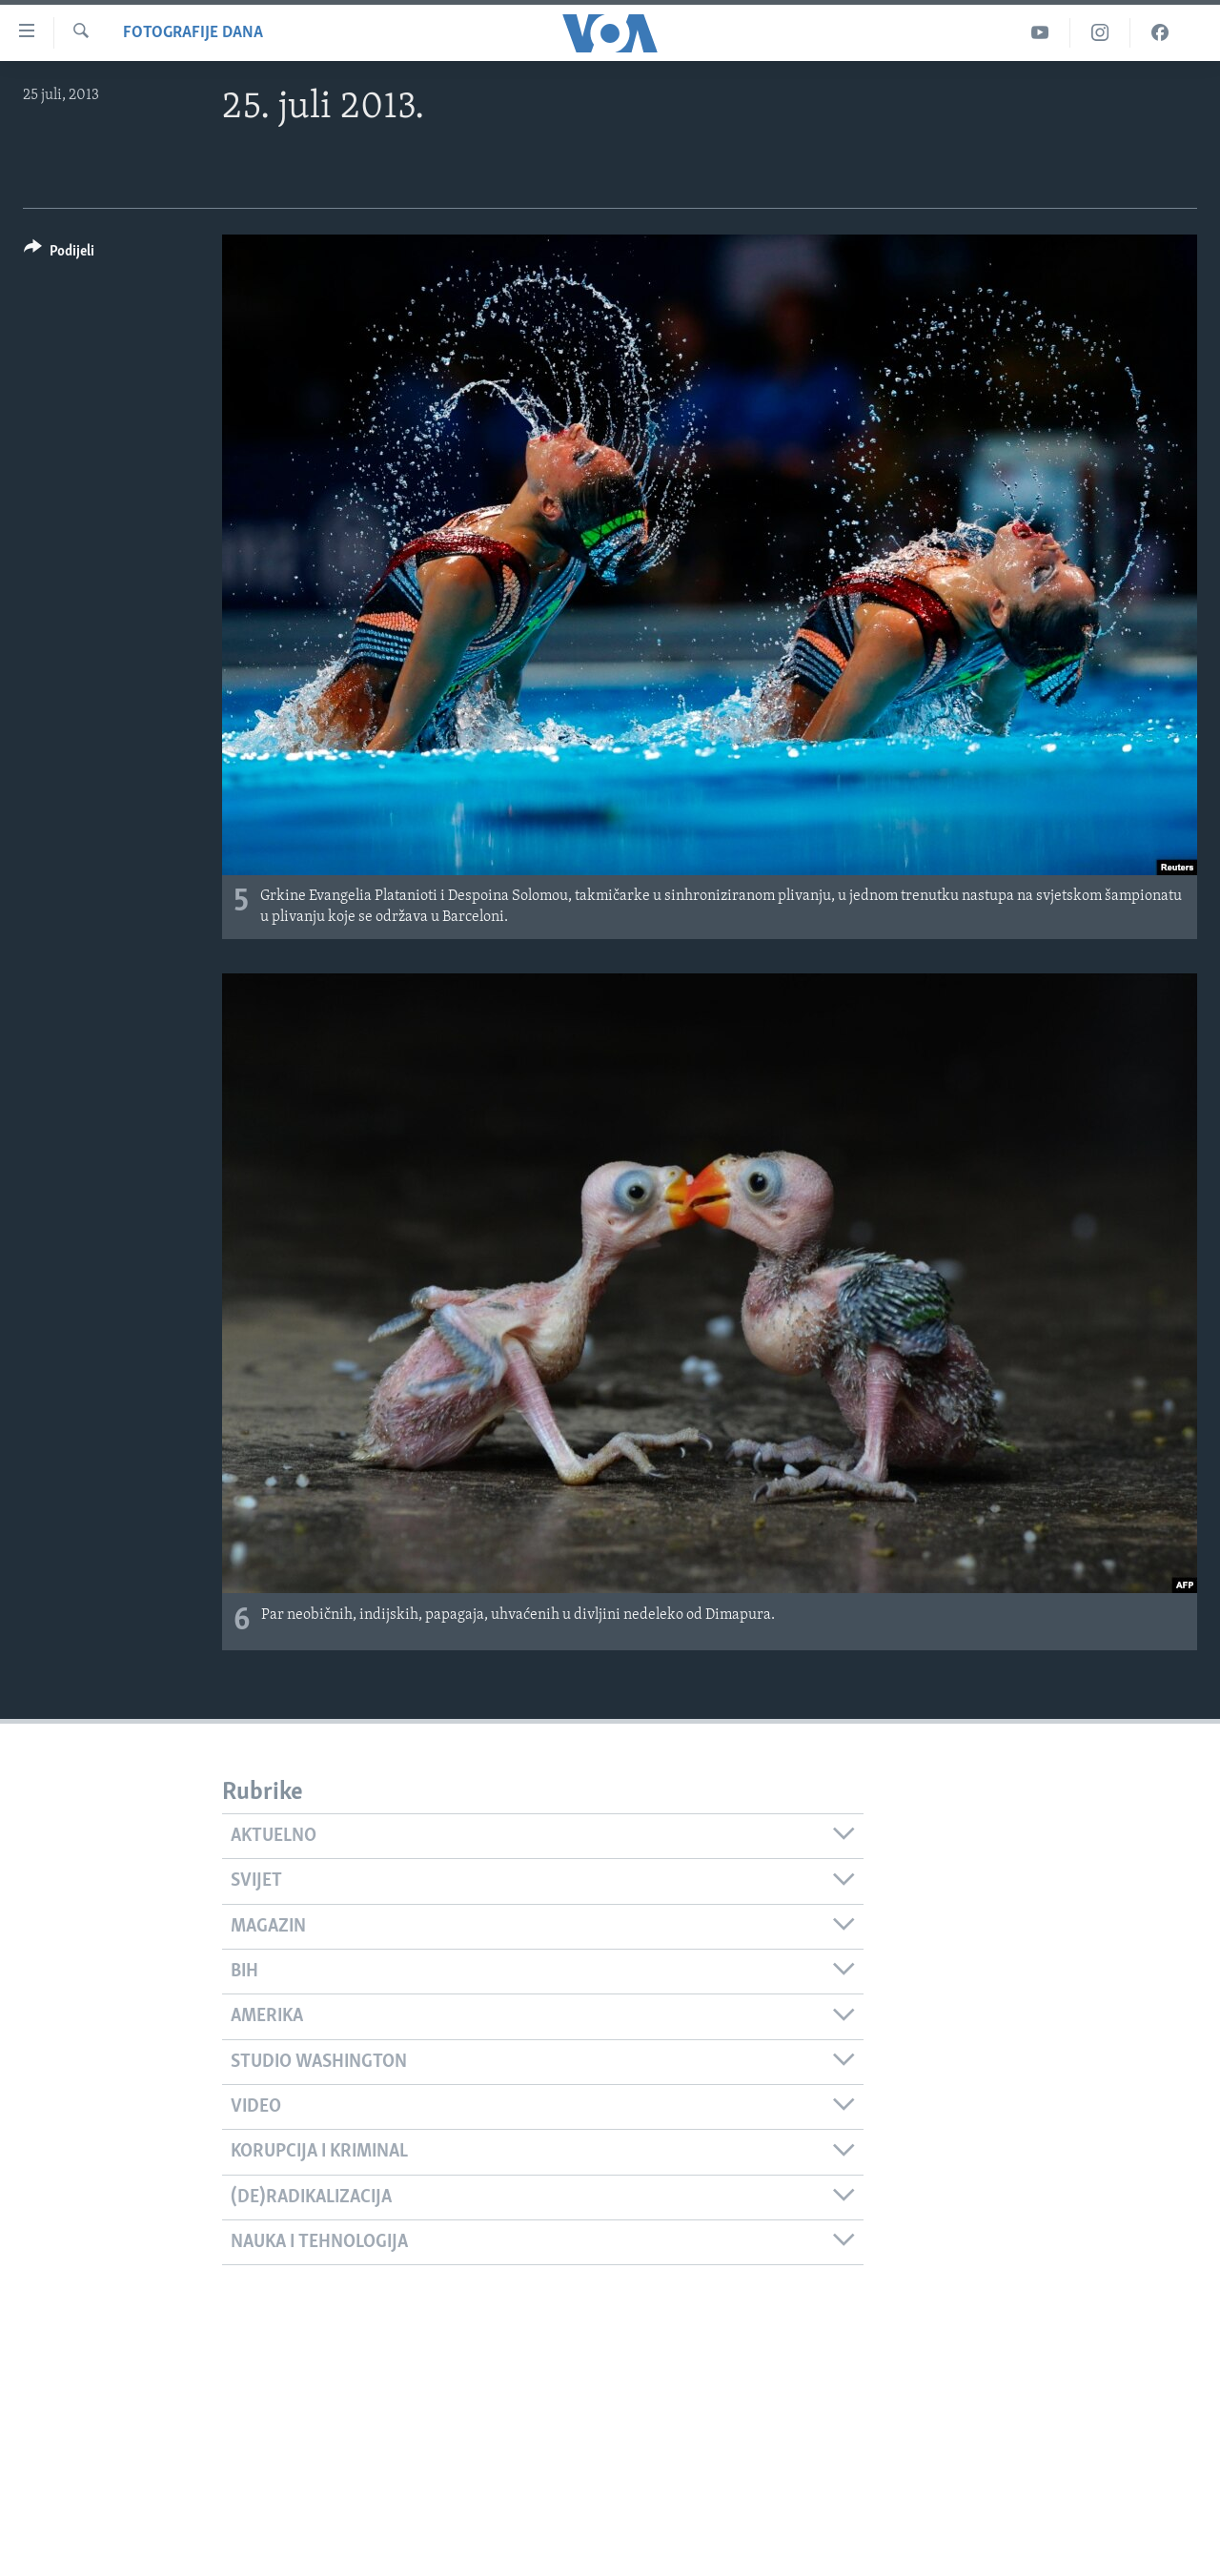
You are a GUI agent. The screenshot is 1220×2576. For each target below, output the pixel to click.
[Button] (59, 254)
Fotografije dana (193, 33)
